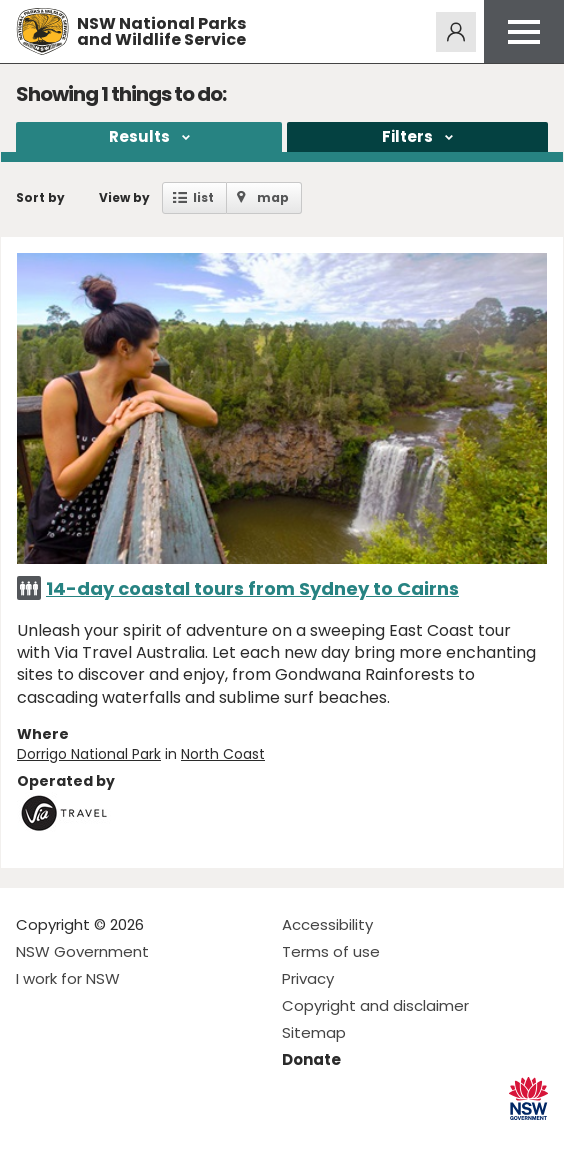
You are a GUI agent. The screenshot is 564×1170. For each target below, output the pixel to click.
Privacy (308, 978)
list (203, 197)
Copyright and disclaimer (375, 1005)
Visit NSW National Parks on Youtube (120, 1138)
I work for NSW (68, 978)
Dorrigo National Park (89, 754)
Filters (407, 136)
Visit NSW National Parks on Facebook (34, 1138)
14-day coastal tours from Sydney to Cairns (252, 588)
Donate (311, 1059)
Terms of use (331, 951)
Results (139, 136)
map (273, 197)
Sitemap (314, 1032)
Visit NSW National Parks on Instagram (77, 1138)
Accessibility (327, 924)
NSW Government (82, 951)
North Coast (223, 754)
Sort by (40, 197)
